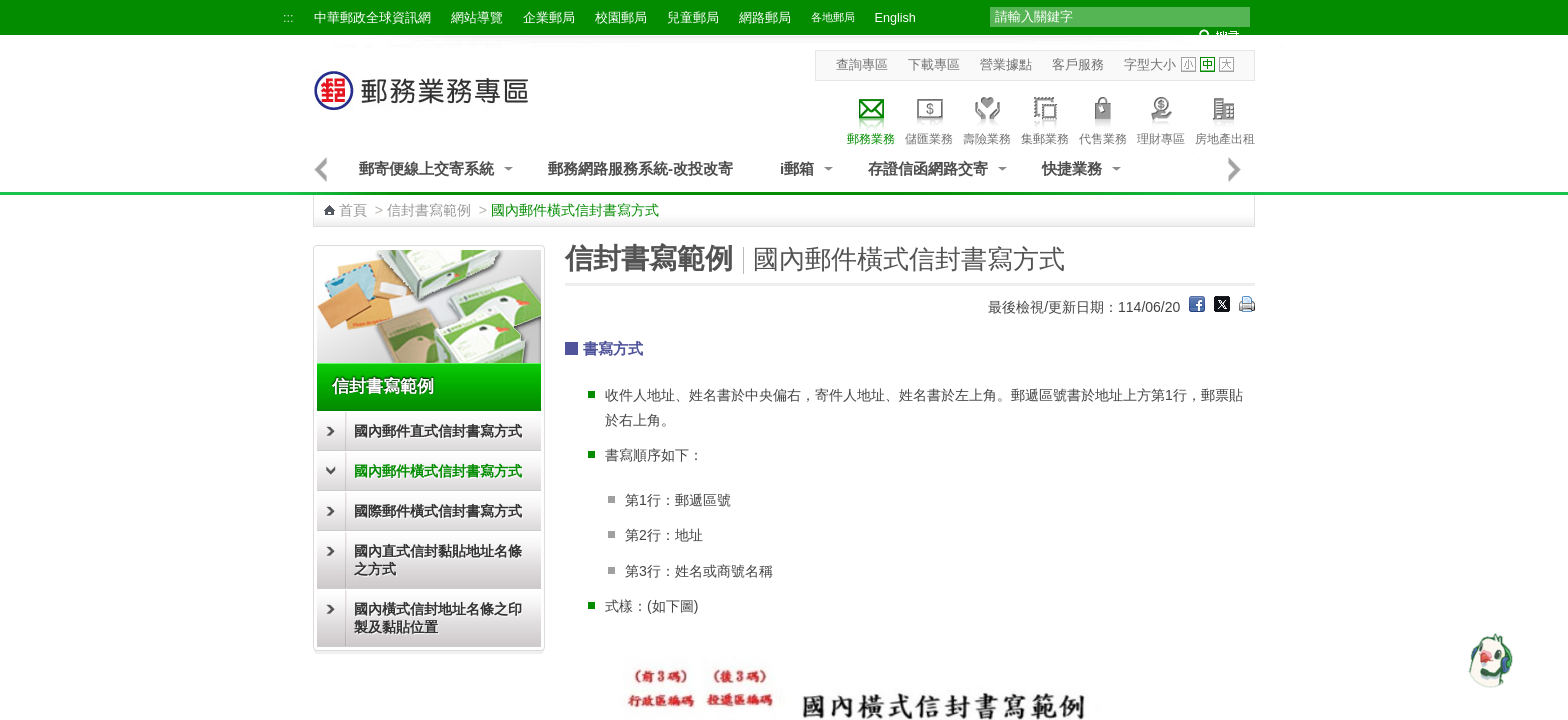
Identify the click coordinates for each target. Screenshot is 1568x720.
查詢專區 (862, 65)
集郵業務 (1045, 118)
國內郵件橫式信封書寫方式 (438, 471)
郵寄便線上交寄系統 (426, 168)
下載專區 (934, 65)
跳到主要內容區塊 (10, 10)
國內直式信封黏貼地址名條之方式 (438, 560)
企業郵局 (549, 18)
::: (288, 18)
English (895, 18)
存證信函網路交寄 (928, 168)
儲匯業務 (929, 118)
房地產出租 (1225, 118)
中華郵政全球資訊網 (372, 18)
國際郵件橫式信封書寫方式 (438, 511)
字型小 (1188, 64)
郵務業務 (871, 118)
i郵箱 (797, 168)
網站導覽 (477, 18)
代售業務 (1103, 118)
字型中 (1207, 64)
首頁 (353, 210)
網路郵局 (765, 18)
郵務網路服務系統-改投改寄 (640, 168)
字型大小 (1150, 65)
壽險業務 (987, 118)
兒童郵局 (693, 18)
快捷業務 (1072, 168)
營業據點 (1006, 65)
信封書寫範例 (429, 210)
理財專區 (1161, 118)
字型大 (1226, 64)
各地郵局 (833, 17)
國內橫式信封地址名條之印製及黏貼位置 (438, 618)
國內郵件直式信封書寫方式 (438, 431)
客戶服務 (1078, 65)
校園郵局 (621, 18)
